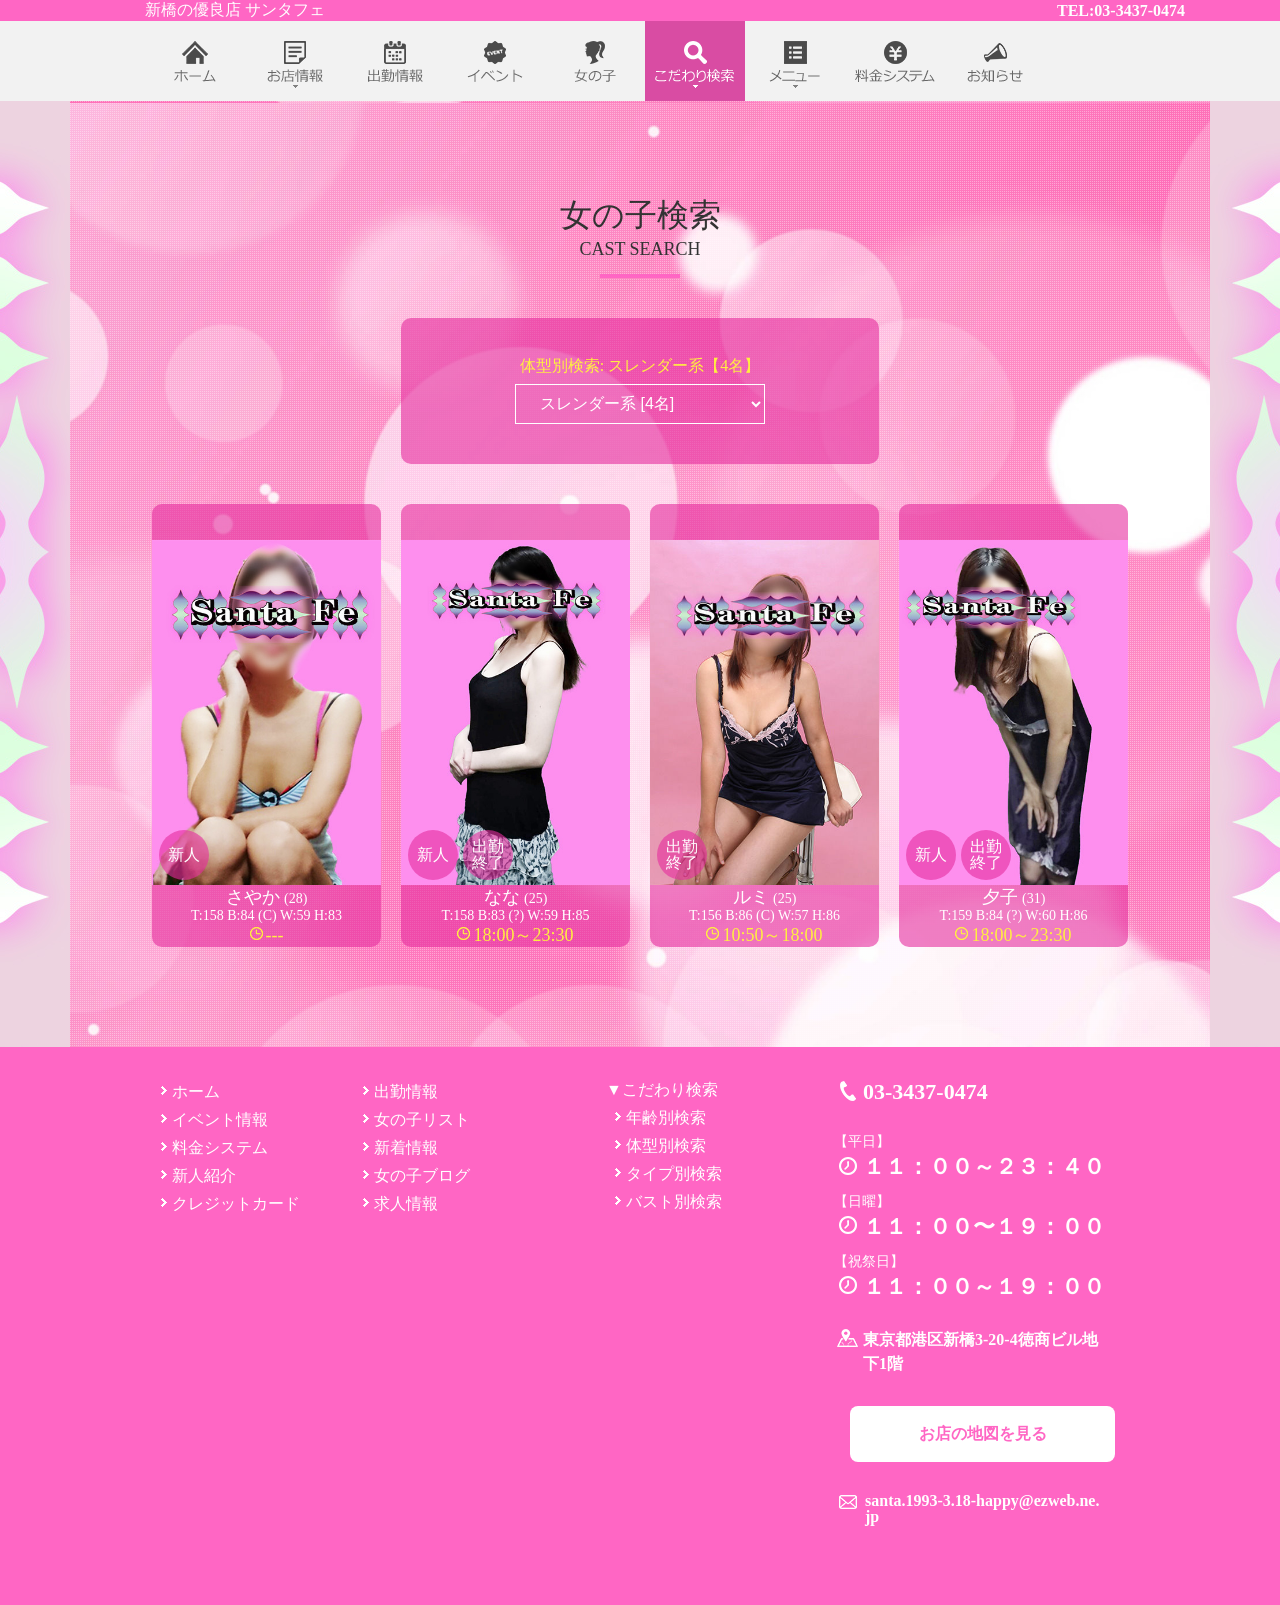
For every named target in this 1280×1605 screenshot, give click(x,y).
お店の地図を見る (983, 1433)
